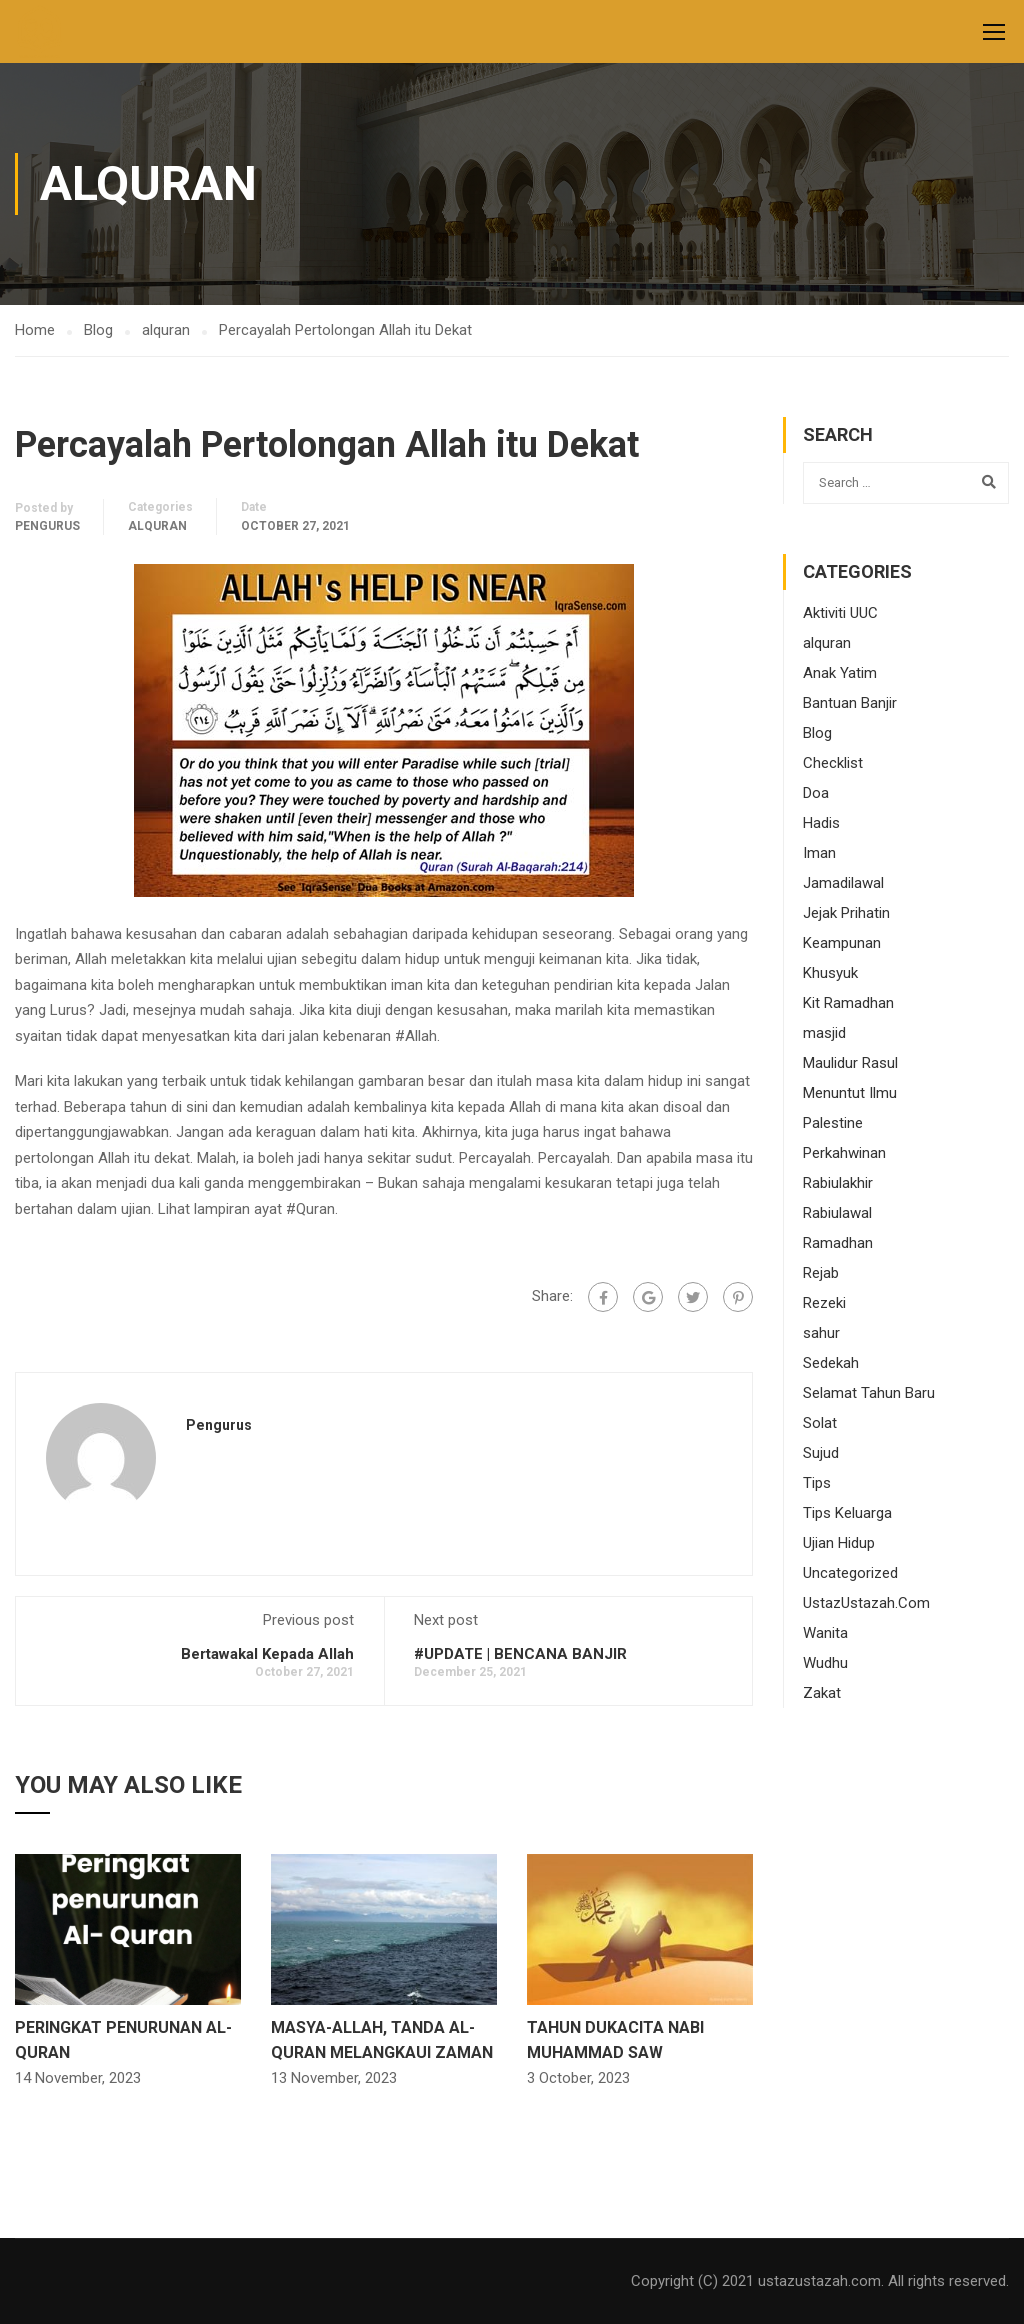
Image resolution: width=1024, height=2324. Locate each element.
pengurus (47, 526)
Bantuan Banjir (850, 703)
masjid (824, 1033)
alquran (157, 526)
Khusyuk (830, 973)
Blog (817, 733)
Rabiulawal (837, 1213)
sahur (821, 1333)
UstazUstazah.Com (866, 1603)
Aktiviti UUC (840, 613)
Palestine (833, 1123)
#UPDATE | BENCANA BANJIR (520, 1654)
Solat (820, 1423)
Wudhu (825, 1663)
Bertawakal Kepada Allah (267, 1654)
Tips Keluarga (847, 1513)
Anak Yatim (840, 673)
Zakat (822, 1693)
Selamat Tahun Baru (869, 1393)
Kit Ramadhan (848, 1003)
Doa (816, 793)
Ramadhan (838, 1243)
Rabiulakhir (838, 1183)
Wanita (825, 1633)
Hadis (821, 823)
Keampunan (842, 943)
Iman (819, 853)
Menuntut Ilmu (850, 1093)
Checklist (833, 763)
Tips (817, 1483)
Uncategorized (850, 1573)
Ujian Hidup (839, 1543)
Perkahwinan (844, 1153)
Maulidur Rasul (850, 1063)
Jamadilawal (843, 883)
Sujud (821, 1453)
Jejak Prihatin (846, 913)
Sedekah (831, 1363)
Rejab (821, 1273)
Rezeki (824, 1303)
